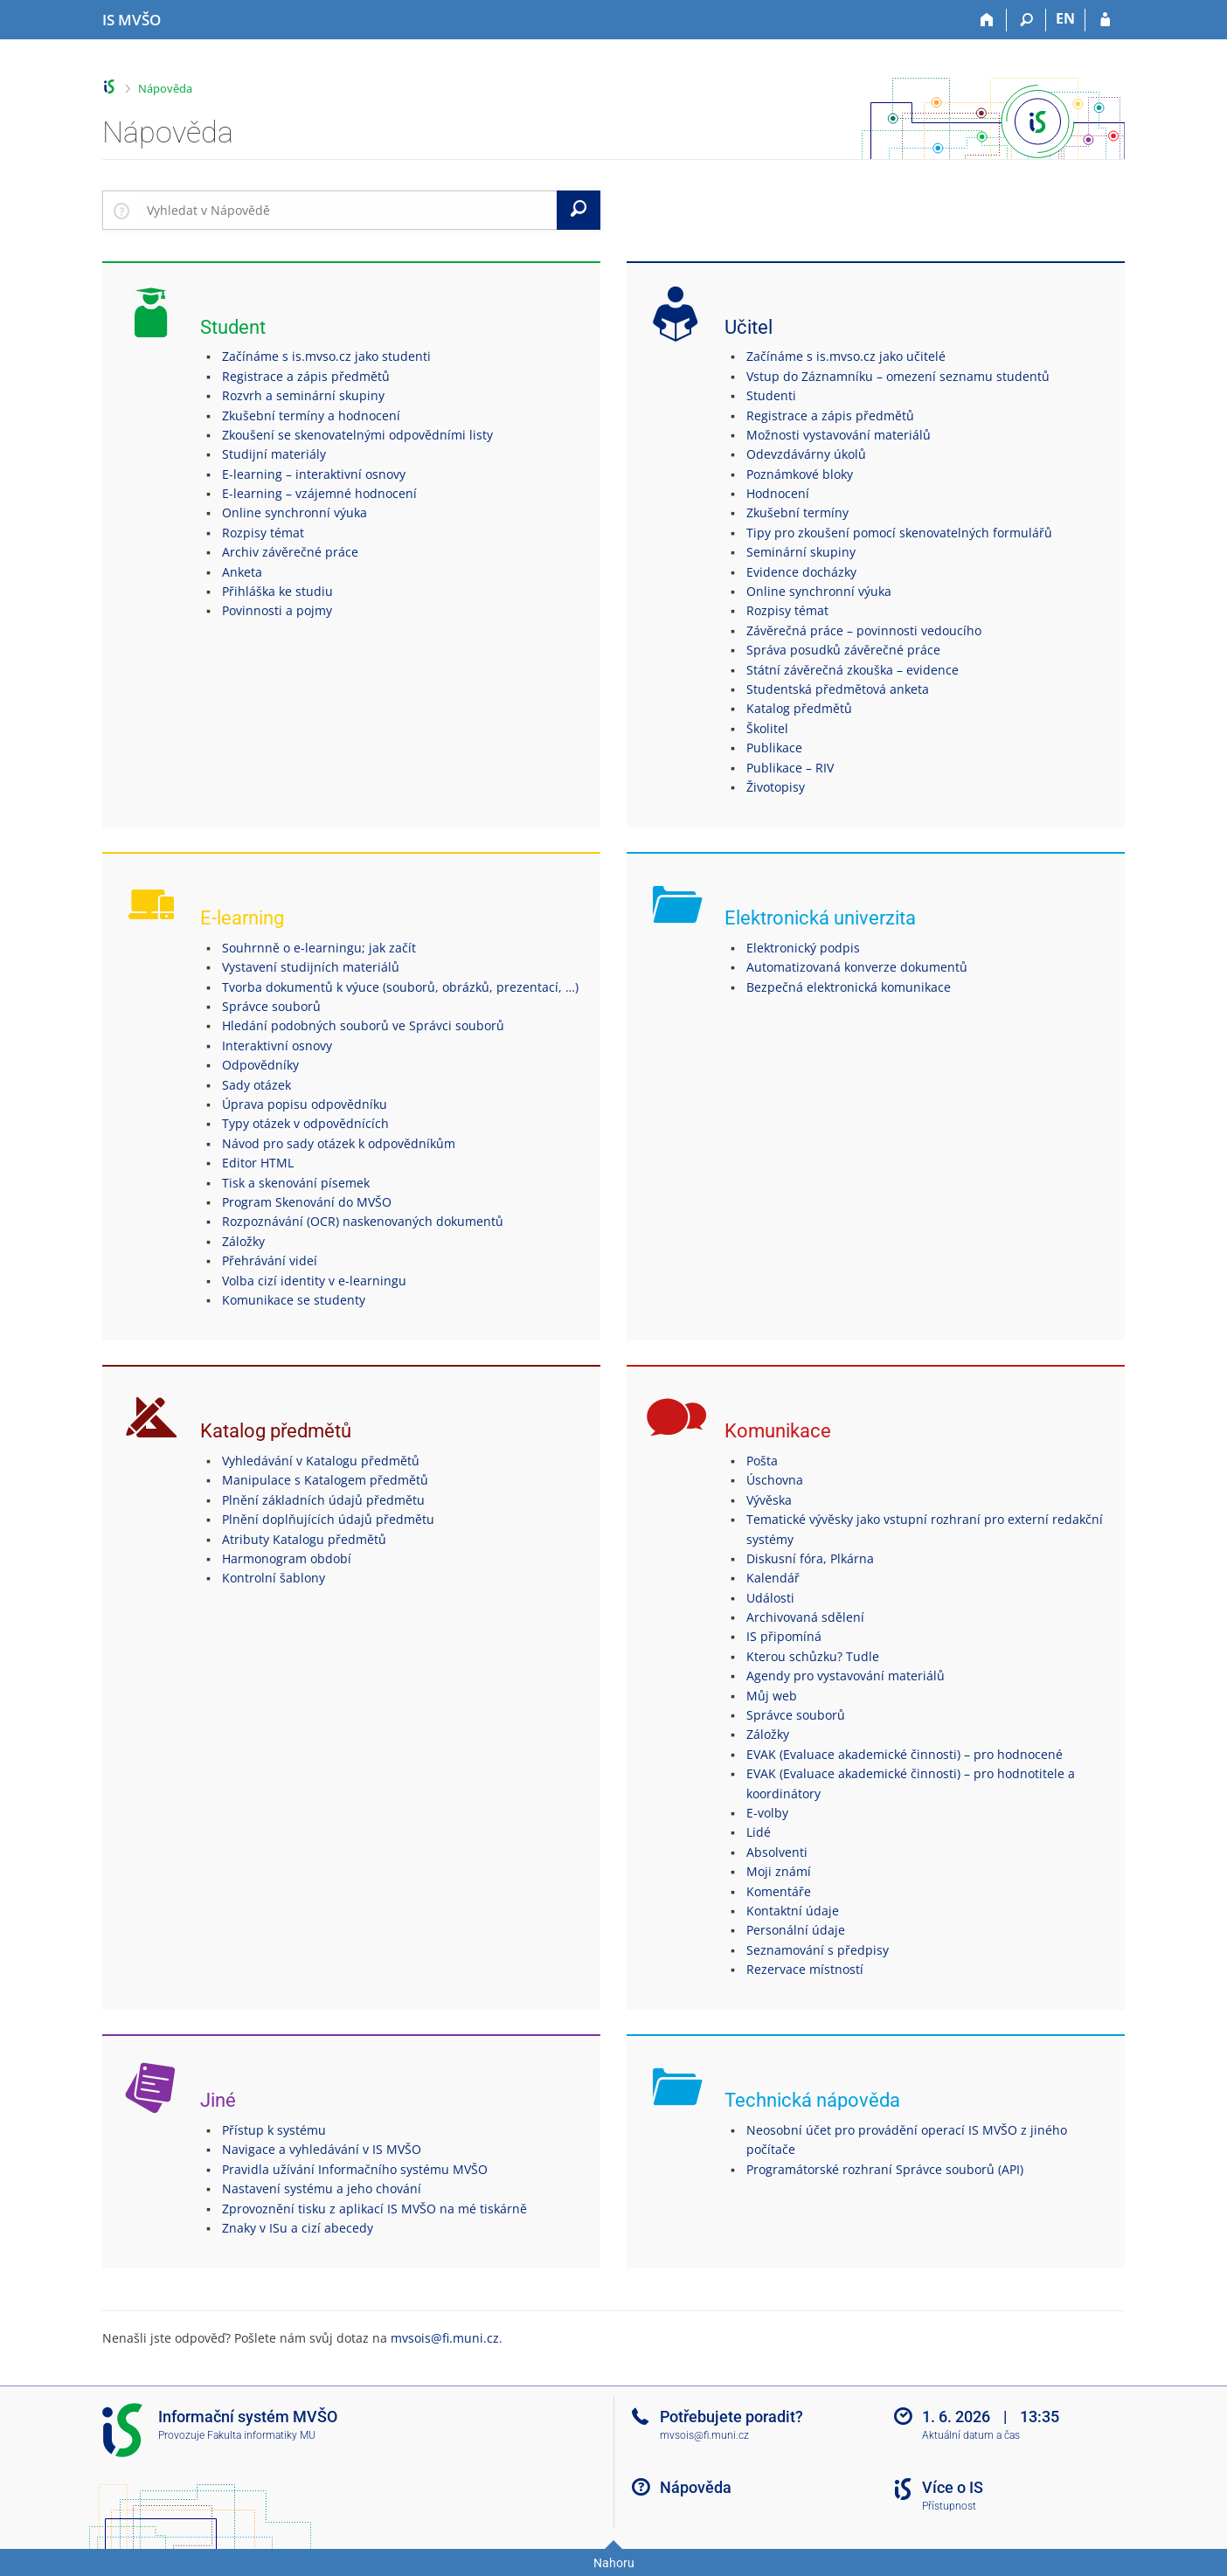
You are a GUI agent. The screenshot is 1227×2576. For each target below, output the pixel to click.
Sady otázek (256, 1085)
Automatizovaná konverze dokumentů (856, 967)
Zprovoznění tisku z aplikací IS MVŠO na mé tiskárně (374, 2208)
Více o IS (952, 2487)
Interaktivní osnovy (277, 1045)
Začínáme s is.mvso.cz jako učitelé (846, 356)
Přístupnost (949, 2506)
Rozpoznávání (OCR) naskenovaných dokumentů (362, 1221)
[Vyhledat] (578, 209)
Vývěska (769, 1500)
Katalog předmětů (799, 708)
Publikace (774, 747)
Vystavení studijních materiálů (310, 967)
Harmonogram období (286, 1558)
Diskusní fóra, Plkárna (810, 1558)
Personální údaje (795, 1930)
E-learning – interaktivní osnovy (314, 474)
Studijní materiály (274, 454)
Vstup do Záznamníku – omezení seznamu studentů (898, 376)
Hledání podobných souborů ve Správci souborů (363, 1025)
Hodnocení (777, 493)
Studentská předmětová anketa (837, 689)
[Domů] (987, 20)
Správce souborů (271, 1006)
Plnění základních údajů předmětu (323, 1500)
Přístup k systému (274, 2130)
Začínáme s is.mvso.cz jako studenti (326, 356)
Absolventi (777, 1852)
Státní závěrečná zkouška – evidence (852, 669)
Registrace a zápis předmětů (306, 376)
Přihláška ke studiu (277, 591)
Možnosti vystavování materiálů (838, 434)
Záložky (243, 1241)
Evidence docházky (801, 572)
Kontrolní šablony (273, 1577)
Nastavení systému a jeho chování (321, 2188)
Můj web (771, 1695)
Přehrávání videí (269, 1260)
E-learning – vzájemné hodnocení (319, 493)
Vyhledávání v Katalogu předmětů (320, 1460)
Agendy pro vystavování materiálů (845, 1675)
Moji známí (778, 1871)
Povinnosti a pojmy (277, 610)
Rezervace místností (804, 1969)
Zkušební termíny (797, 512)
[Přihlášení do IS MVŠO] (1105, 20)
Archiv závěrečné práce (290, 552)
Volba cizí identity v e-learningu (314, 1280)
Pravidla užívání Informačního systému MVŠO (355, 2169)
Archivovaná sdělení (805, 1617)
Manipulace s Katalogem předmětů (325, 1480)
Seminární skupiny (801, 552)
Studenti (771, 395)
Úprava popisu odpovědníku (304, 1104)
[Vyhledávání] (1026, 20)
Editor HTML (258, 1162)
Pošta (762, 1460)
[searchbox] (348, 209)
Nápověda (165, 88)
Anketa (242, 572)
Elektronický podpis (803, 947)
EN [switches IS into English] (1065, 18)
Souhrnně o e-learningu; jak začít (319, 947)
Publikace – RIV (790, 767)
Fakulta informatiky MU (261, 2435)
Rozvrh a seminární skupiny (303, 395)
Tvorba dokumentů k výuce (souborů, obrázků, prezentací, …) (400, 987)
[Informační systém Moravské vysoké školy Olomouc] (131, 20)
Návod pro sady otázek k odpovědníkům (338, 1143)
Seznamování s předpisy (817, 1950)
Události (770, 1597)
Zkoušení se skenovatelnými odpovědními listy (357, 434)
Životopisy (775, 787)
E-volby (767, 1812)
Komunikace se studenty (293, 1299)
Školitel (767, 728)
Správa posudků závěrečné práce (843, 649)
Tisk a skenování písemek (296, 1182)
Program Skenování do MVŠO (307, 1202)
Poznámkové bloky (799, 474)
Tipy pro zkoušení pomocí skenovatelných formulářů (899, 532)
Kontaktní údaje (792, 1910)
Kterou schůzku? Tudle (812, 1656)
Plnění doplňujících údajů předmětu (328, 1519)
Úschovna (774, 1480)
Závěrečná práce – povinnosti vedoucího (863, 630)
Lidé (758, 1832)
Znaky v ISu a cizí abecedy (297, 2227)
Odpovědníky (260, 1064)
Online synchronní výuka (294, 512)
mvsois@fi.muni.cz (445, 2338)
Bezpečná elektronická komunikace (848, 987)
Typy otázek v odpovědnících (305, 1123)
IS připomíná (783, 1636)
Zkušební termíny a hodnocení (311, 415)
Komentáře (778, 1891)
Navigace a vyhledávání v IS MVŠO (321, 2149)
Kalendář (773, 1577)
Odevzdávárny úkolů (806, 454)
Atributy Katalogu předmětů (304, 1539)
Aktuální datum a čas (971, 2435)
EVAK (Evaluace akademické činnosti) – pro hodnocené (904, 1754)
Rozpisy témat (263, 532)
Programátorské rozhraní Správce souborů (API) (884, 2169)
